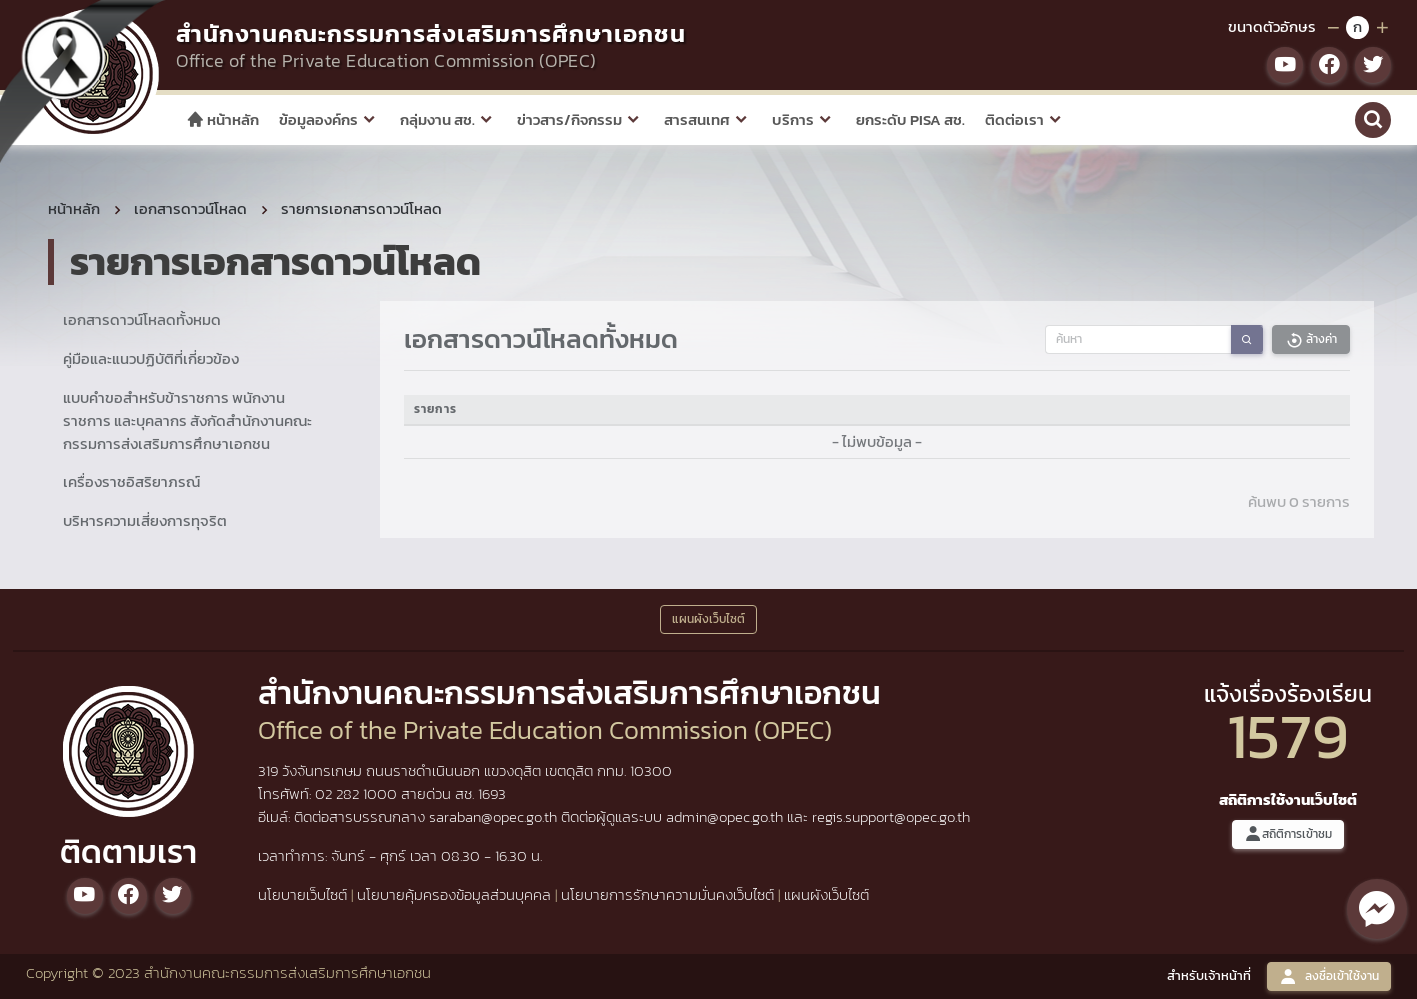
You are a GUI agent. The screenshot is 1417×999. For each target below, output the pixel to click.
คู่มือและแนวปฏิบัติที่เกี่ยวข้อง (151, 358)
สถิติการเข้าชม (1288, 834)
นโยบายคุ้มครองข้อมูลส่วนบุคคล (454, 894)
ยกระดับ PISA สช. (910, 119)
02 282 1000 (358, 793)
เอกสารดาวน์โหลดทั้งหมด (142, 319)
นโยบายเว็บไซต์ (302, 894)
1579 (1288, 735)
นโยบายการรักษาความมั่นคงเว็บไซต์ (667, 894)
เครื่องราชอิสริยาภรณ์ (131, 481)
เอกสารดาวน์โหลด (190, 208)
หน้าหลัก (222, 119)
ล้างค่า (1311, 339)
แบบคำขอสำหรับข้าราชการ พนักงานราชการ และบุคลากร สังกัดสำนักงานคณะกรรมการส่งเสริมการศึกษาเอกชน (187, 420)
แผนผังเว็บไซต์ (826, 894)
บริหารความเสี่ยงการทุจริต (145, 520)
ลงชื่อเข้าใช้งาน (1329, 976)
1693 (492, 793)
